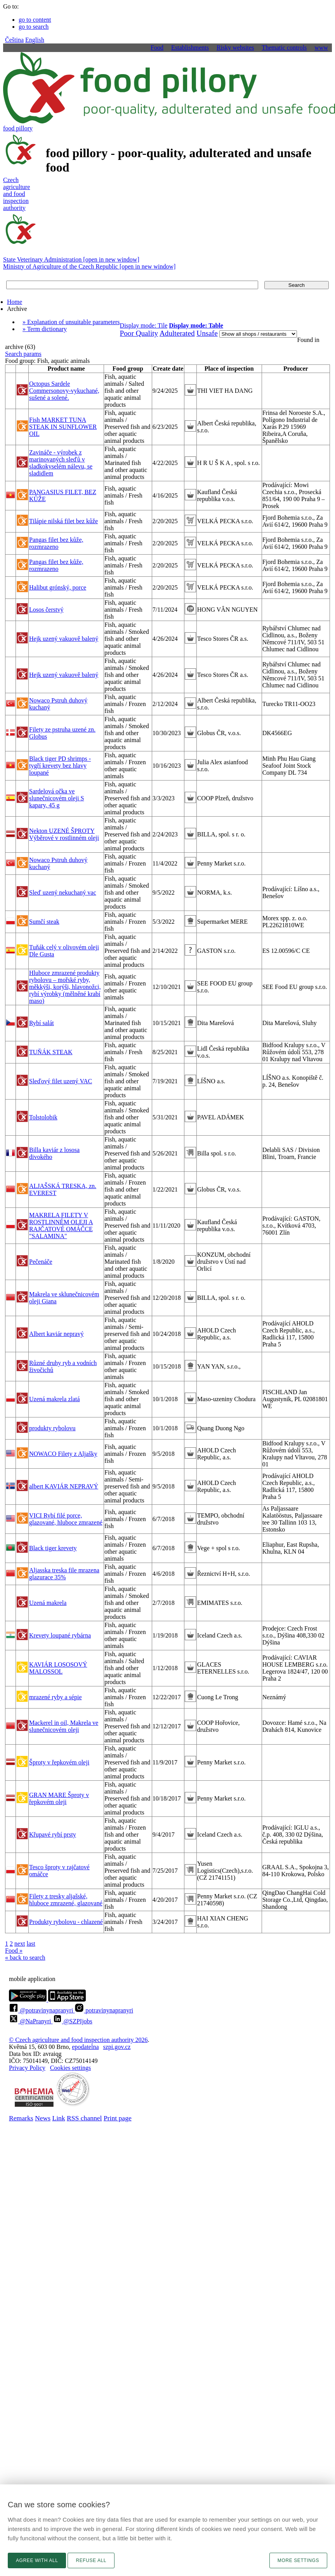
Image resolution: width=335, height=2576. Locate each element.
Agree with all (37, 2560)
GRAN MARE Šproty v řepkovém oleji (59, 1798)
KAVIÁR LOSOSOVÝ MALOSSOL (58, 1668)
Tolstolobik (43, 1117)
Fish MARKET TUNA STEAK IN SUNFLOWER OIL (63, 426)
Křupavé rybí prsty (52, 1834)
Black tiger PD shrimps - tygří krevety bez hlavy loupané (60, 765)
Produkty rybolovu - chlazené (66, 1922)
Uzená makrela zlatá (54, 1399)
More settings (298, 2560)
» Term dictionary (45, 329)
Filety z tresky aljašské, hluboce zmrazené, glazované (65, 1899)
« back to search (25, 1957)
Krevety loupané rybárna (60, 1635)
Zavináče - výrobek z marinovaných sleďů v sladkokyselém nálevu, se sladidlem (60, 463)
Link (58, 2118)
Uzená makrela (47, 1602)
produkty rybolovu (52, 1428)
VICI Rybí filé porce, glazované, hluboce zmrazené (65, 1519)
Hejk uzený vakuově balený (63, 638)
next (19, 1943)
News (42, 2118)
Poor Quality (139, 333)
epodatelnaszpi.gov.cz (101, 2046)
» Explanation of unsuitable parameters (71, 322)
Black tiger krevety (53, 1548)
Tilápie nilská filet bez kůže (63, 521)
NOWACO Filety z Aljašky (63, 1453)
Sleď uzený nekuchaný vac (62, 892)
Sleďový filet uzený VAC (60, 1081)
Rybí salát (41, 1023)
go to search (34, 26)
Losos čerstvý (46, 609)
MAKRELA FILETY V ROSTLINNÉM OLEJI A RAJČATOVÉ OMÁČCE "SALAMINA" (61, 1225)
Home (14, 301)
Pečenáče (40, 1261)
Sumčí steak (44, 921)
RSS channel (84, 2118)
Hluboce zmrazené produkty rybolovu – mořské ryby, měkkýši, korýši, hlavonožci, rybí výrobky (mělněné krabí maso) (65, 987)
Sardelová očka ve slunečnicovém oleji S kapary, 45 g (56, 798)
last (31, 1943)
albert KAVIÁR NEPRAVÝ (63, 1486)
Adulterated (177, 333)
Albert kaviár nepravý (56, 1333)
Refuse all (91, 2560)
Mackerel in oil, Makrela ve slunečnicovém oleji (63, 1726)
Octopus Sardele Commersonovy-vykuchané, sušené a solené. (64, 390)
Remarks (21, 2118)
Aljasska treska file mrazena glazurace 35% (64, 1573)
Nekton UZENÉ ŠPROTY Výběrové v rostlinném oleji (64, 834)
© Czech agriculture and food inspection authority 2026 (78, 2040)
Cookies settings (70, 2067)
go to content (35, 19)
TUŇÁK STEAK (51, 1052)
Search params (23, 353)
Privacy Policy (27, 2067)
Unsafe (206, 333)
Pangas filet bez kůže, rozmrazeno (56, 543)
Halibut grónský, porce (57, 587)
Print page (118, 2118)
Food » (14, 1950)
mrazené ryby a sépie (55, 1697)
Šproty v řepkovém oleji (59, 1762)
